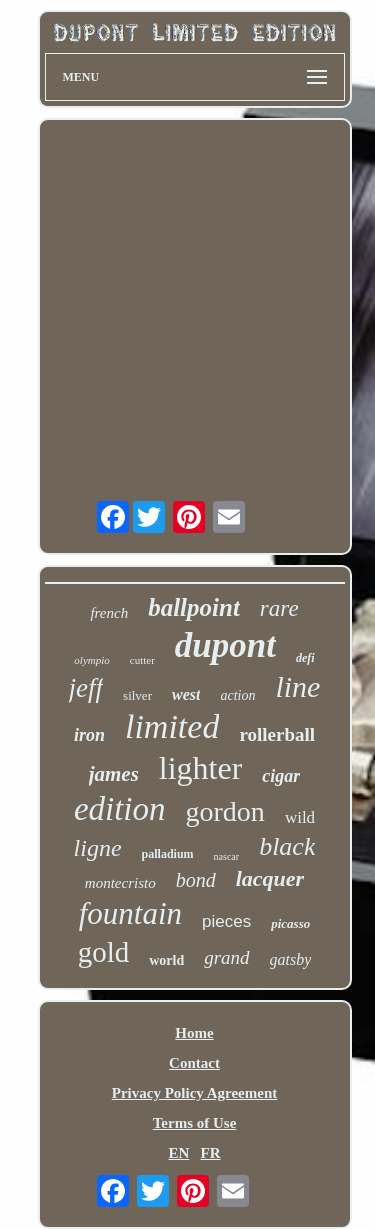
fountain (130, 913)
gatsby (291, 959)
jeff (86, 688)
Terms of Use (195, 1123)
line (297, 686)
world (166, 960)
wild (300, 817)
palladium (168, 854)
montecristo (120, 883)
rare (279, 608)
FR (211, 1153)
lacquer (270, 878)
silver (137, 695)
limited (172, 726)
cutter (142, 660)
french (109, 613)
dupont (225, 645)
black (287, 846)
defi (305, 658)
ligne (98, 848)
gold (104, 952)
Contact (194, 1063)
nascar (227, 856)
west (186, 694)
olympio (91, 660)
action (237, 695)
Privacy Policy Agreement (195, 1093)
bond (196, 880)
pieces (226, 921)
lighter (201, 768)
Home (194, 1033)
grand (226, 957)
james (114, 774)
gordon (225, 811)
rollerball (277, 734)
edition (120, 809)
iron (89, 735)
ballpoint (194, 607)
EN (178, 1153)
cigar (281, 776)
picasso (290, 923)
